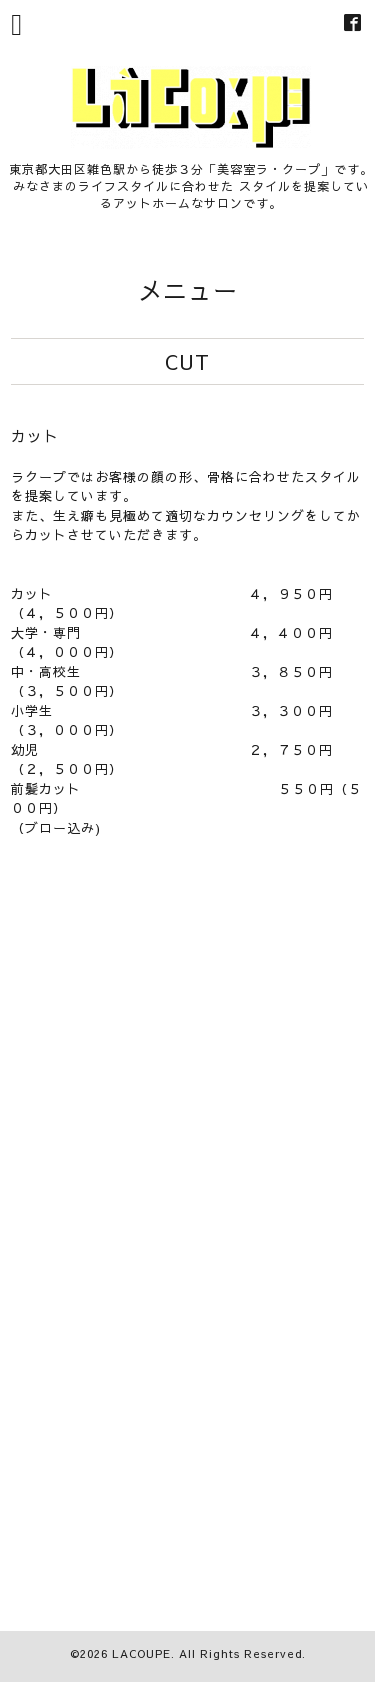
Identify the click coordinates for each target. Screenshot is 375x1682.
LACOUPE (141, 1653)
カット (35, 435)
